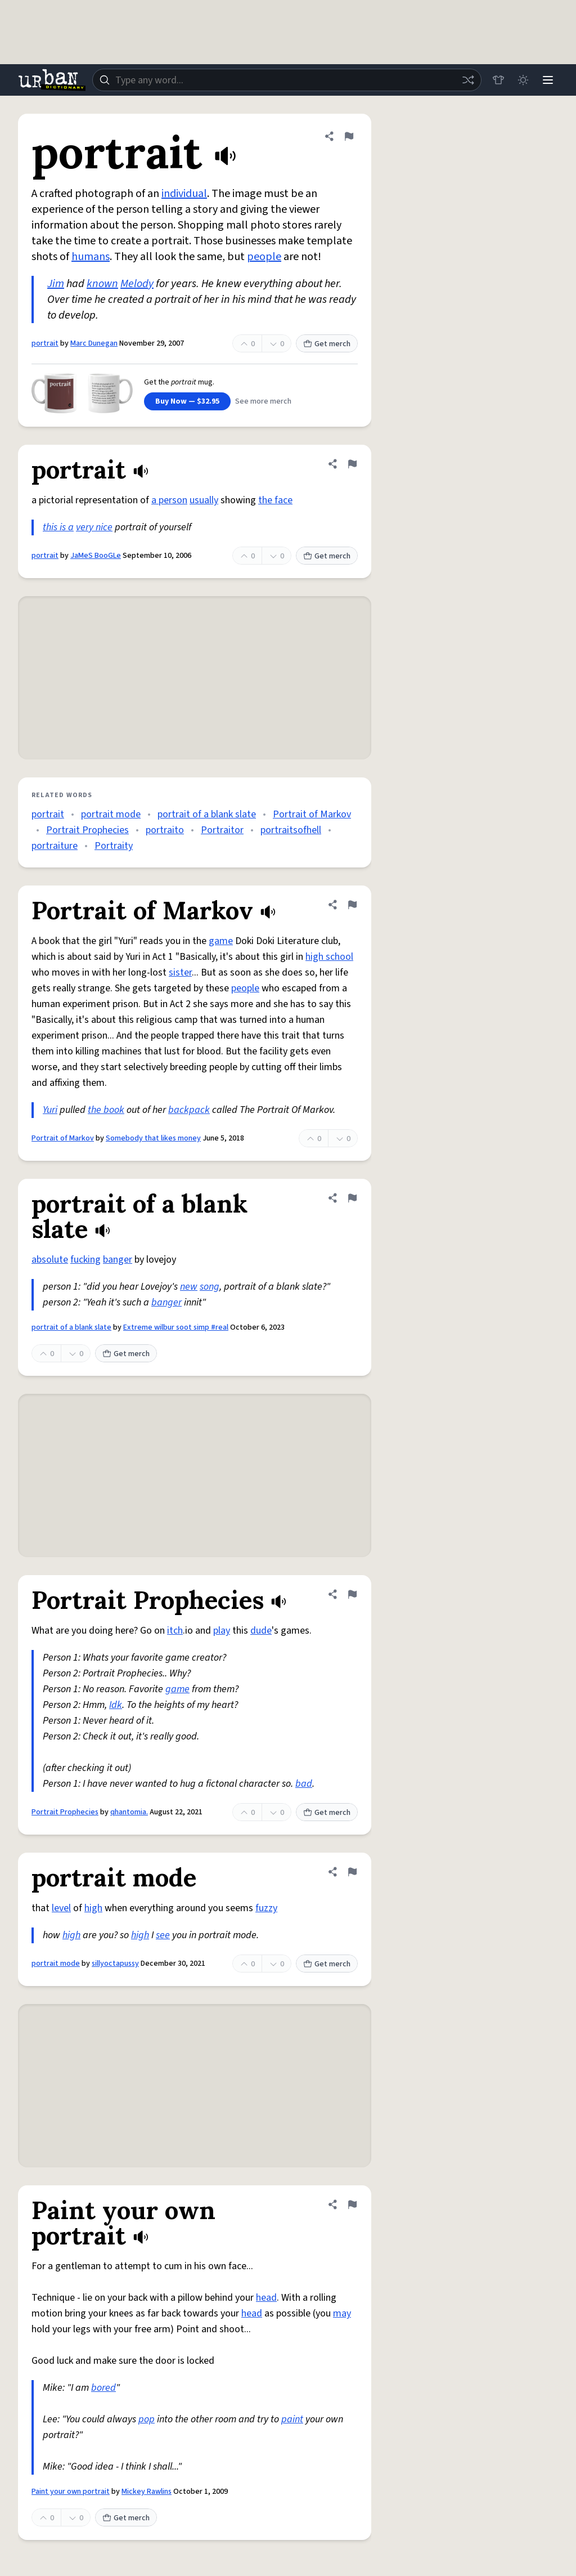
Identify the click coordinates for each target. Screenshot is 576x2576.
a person (169, 500)
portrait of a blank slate (207, 814)
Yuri (50, 1110)
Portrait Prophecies (87, 830)
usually (204, 500)
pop (146, 2419)
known (102, 284)
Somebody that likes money (153, 1138)
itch (175, 1631)
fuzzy (266, 1908)
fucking (85, 1260)
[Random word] (468, 80)
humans (90, 257)
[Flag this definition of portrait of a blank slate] (352, 1198)
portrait (45, 343)
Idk (115, 1705)
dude (261, 1631)
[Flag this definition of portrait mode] (352, 1872)
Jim (55, 284)
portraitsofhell (290, 830)
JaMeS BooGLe (95, 555)
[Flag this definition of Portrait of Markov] (352, 905)
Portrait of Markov (312, 814)
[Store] (498, 80)
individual (184, 194)
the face (275, 500)
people (264, 257)
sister (180, 972)
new (188, 1287)
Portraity (113, 846)
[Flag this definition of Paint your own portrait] (352, 2204)
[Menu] (548, 80)
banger (117, 1260)
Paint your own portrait (71, 2491)
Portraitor (222, 830)
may (342, 2313)
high (93, 1908)
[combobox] (287, 80)
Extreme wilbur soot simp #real (175, 1327)
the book (106, 1110)
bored (103, 2388)
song (209, 1287)
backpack (189, 1110)
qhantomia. (129, 1812)
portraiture (55, 846)
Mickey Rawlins (147, 2491)
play (221, 1631)
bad (303, 1784)
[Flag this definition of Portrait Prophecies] (352, 1594)
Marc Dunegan (94, 343)
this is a (58, 527)
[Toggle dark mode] (523, 80)
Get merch (326, 344)
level (61, 1908)
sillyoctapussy (115, 1963)
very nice (94, 527)
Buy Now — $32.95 (187, 401)
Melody (137, 284)
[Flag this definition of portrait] (349, 136)
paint (292, 2419)
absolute (50, 1260)
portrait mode (111, 814)
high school (329, 957)
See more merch (263, 401)
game (221, 941)
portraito (165, 830)
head (266, 2298)
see (163, 1935)
